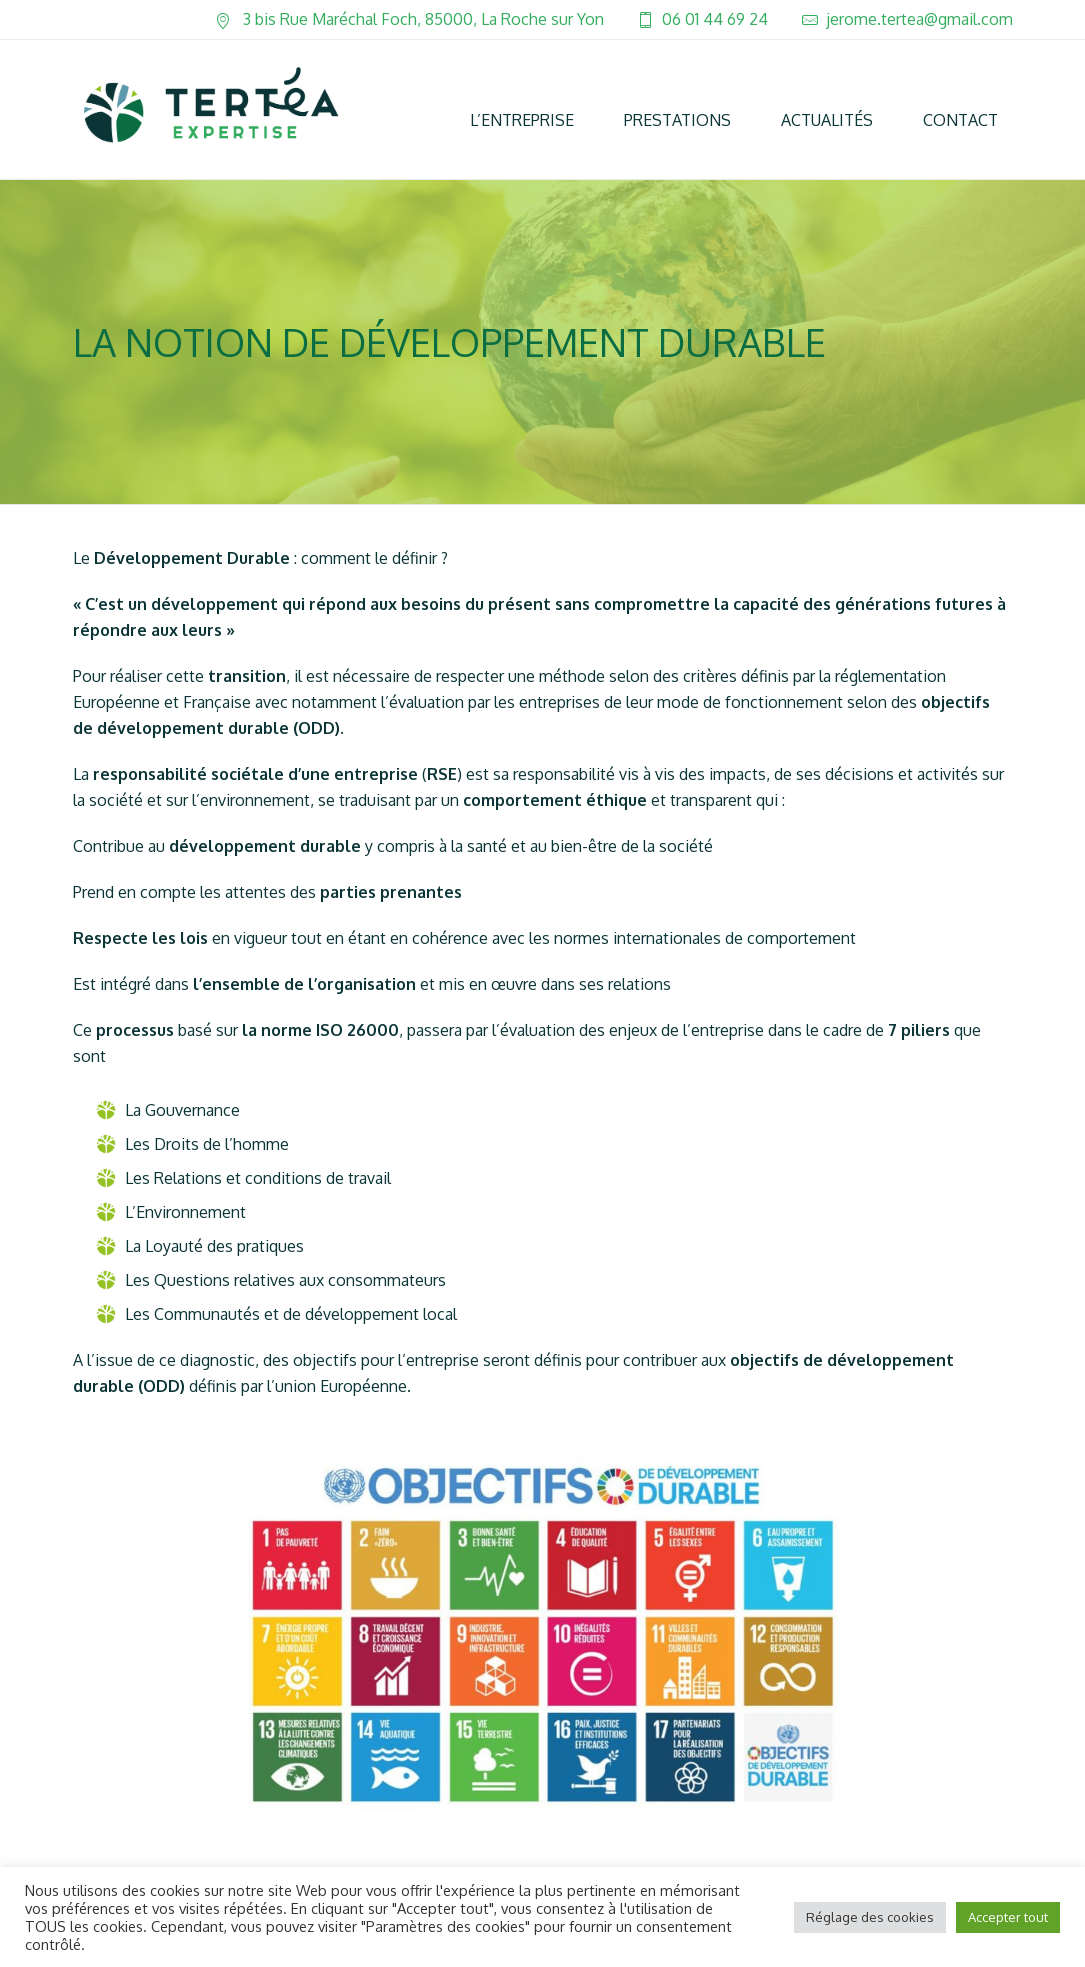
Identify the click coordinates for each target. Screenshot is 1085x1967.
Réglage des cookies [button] (870, 1917)
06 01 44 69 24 (715, 19)
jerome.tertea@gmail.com (919, 19)
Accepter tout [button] (1008, 1917)
